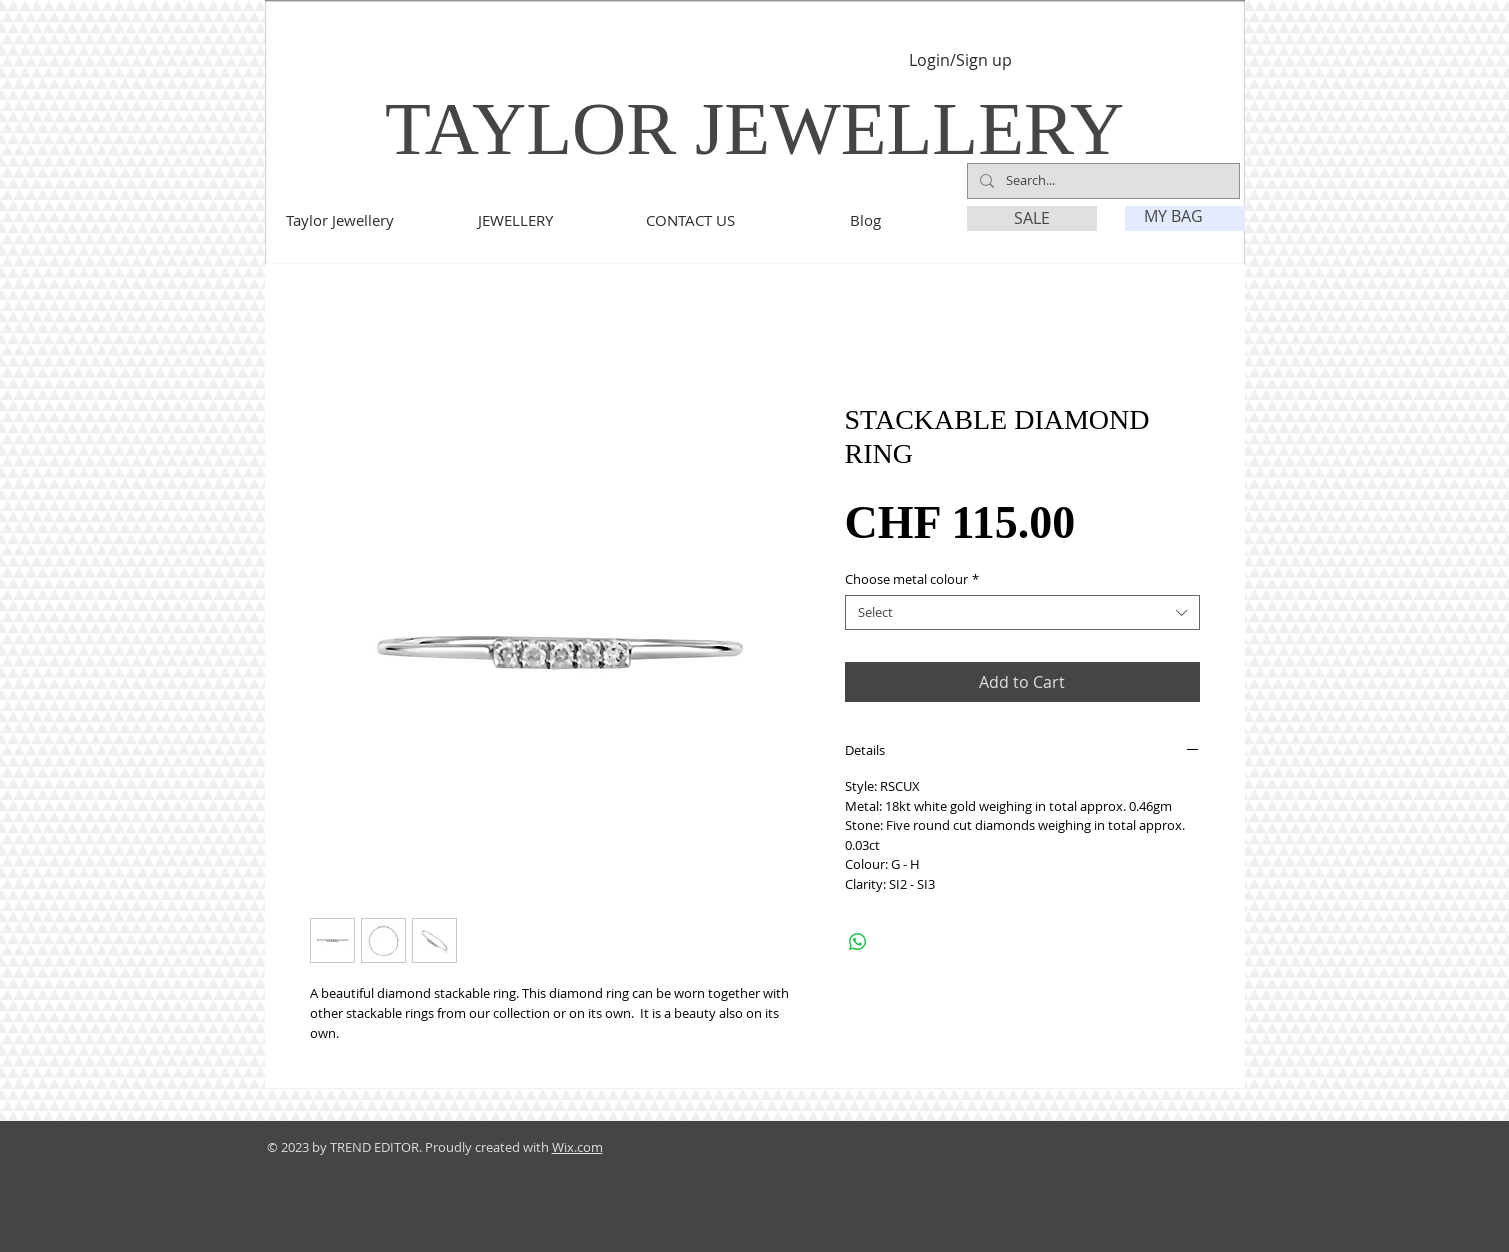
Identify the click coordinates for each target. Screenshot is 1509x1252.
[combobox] (1022, 612)
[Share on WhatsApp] (858, 942)
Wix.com (577, 1147)
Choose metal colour (912, 579)
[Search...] (1101, 181)
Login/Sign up (960, 60)
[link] (1186, 216)
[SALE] (1032, 218)
